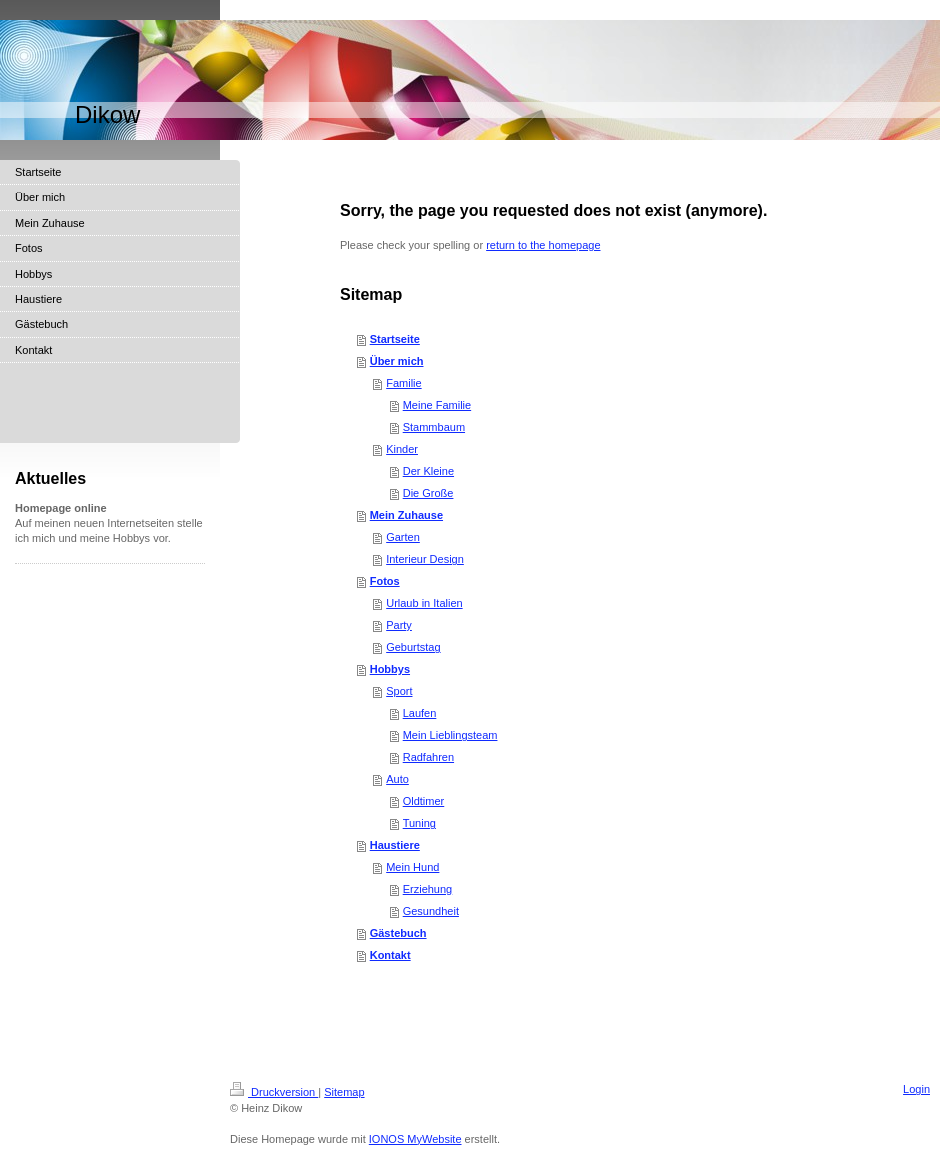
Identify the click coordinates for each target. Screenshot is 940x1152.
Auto (397, 779)
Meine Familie (437, 405)
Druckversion (274, 1092)
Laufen (420, 713)
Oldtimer (424, 801)
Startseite (395, 339)
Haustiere (395, 845)
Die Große (428, 493)
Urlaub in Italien (424, 603)
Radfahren (428, 757)
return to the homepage (543, 245)
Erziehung (428, 889)
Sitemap (344, 1092)
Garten (403, 537)
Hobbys (390, 669)
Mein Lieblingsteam (450, 735)
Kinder (402, 449)
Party (399, 625)
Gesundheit (431, 911)
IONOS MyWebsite (415, 1139)
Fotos (385, 581)
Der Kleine (428, 471)
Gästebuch (398, 933)
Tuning (419, 823)
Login (916, 1089)
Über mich (397, 361)
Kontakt (390, 955)
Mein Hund (412, 867)
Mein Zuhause (406, 515)
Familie (403, 383)
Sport (399, 691)
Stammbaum (434, 427)
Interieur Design (425, 559)
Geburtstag (413, 647)
